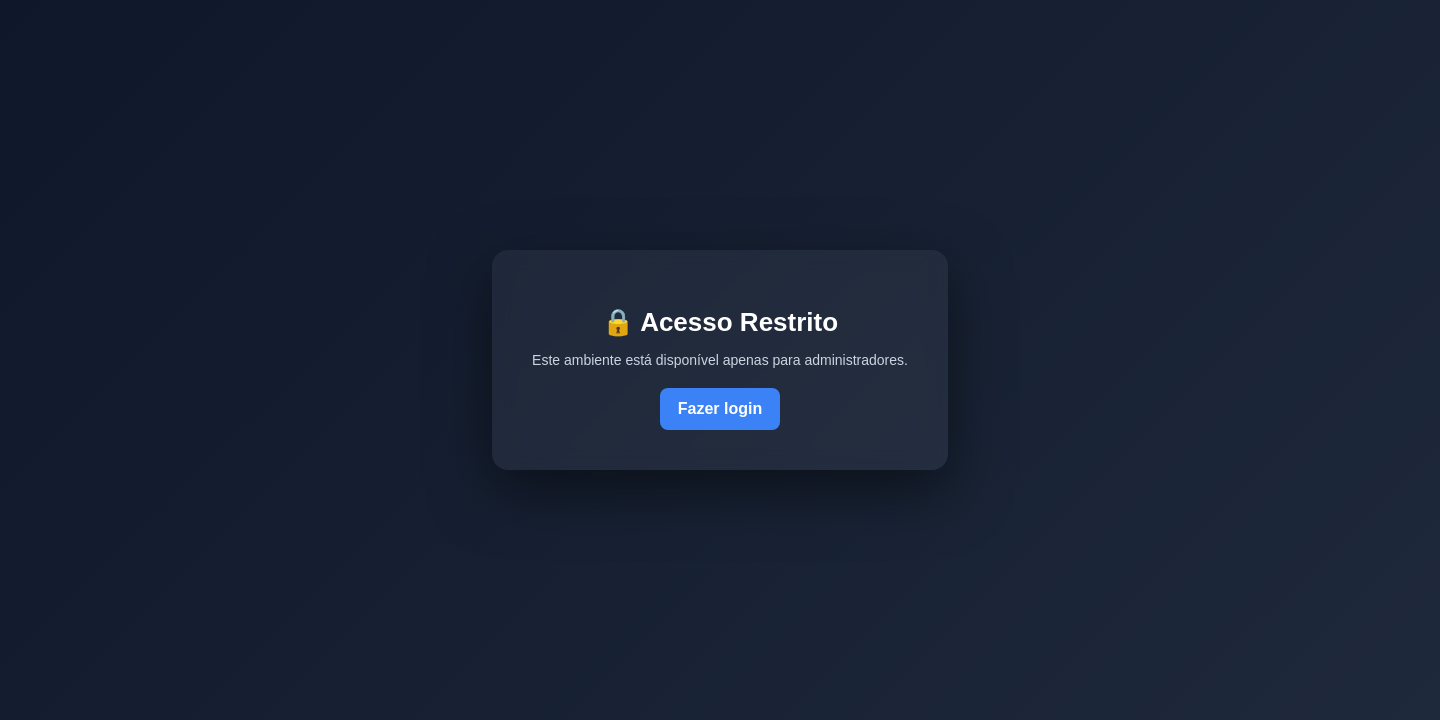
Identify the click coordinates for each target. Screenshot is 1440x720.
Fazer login (720, 408)
